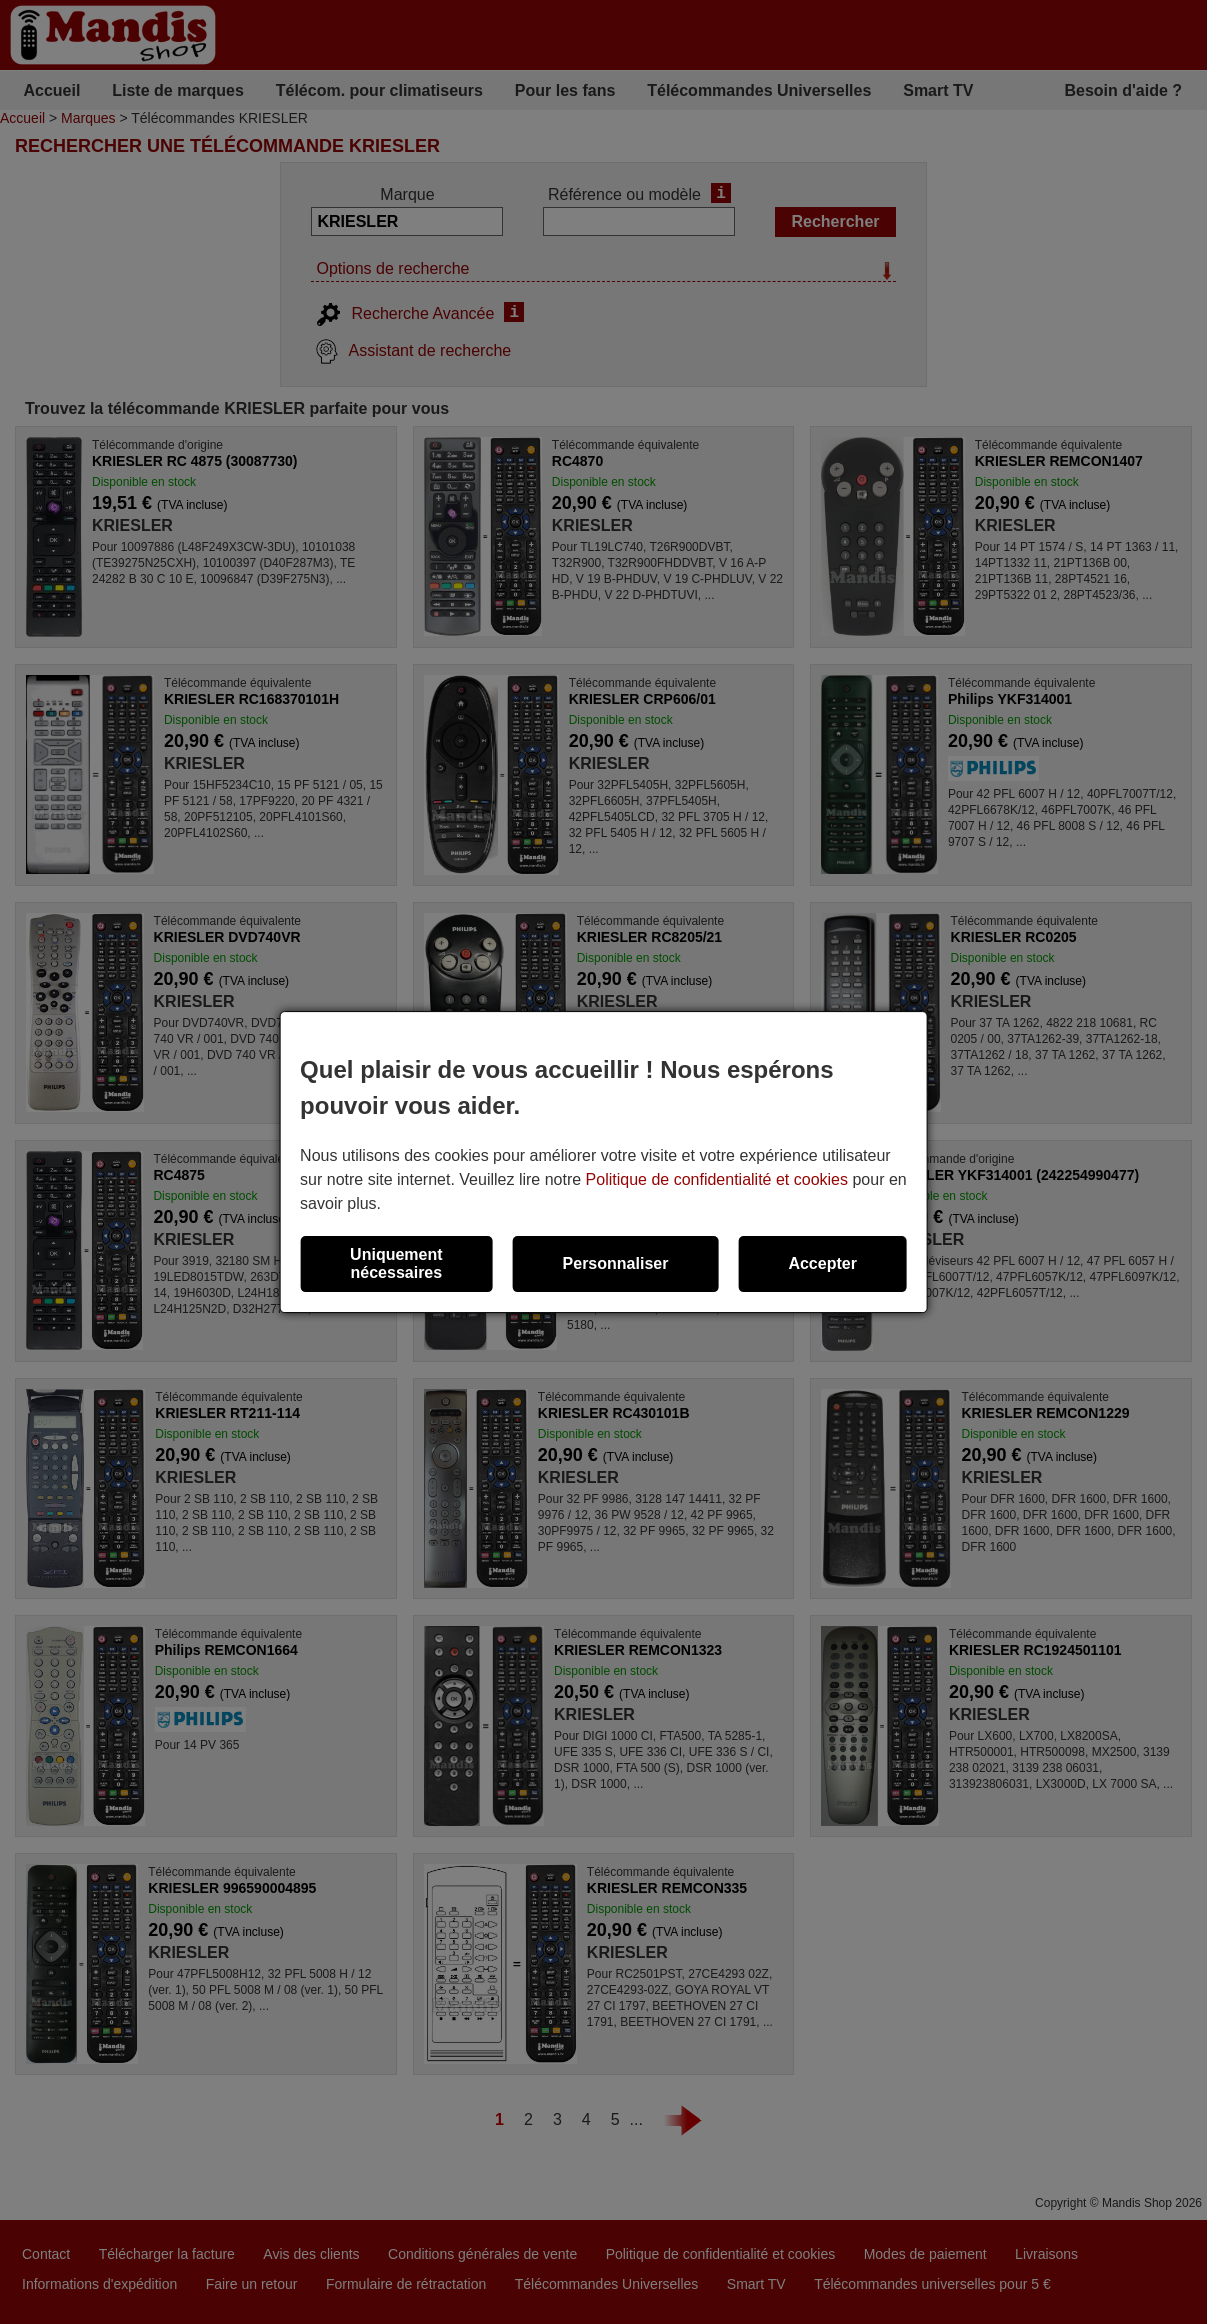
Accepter (822, 1263)
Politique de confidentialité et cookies (717, 1179)
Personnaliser (616, 1263)
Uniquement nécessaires (396, 1263)
